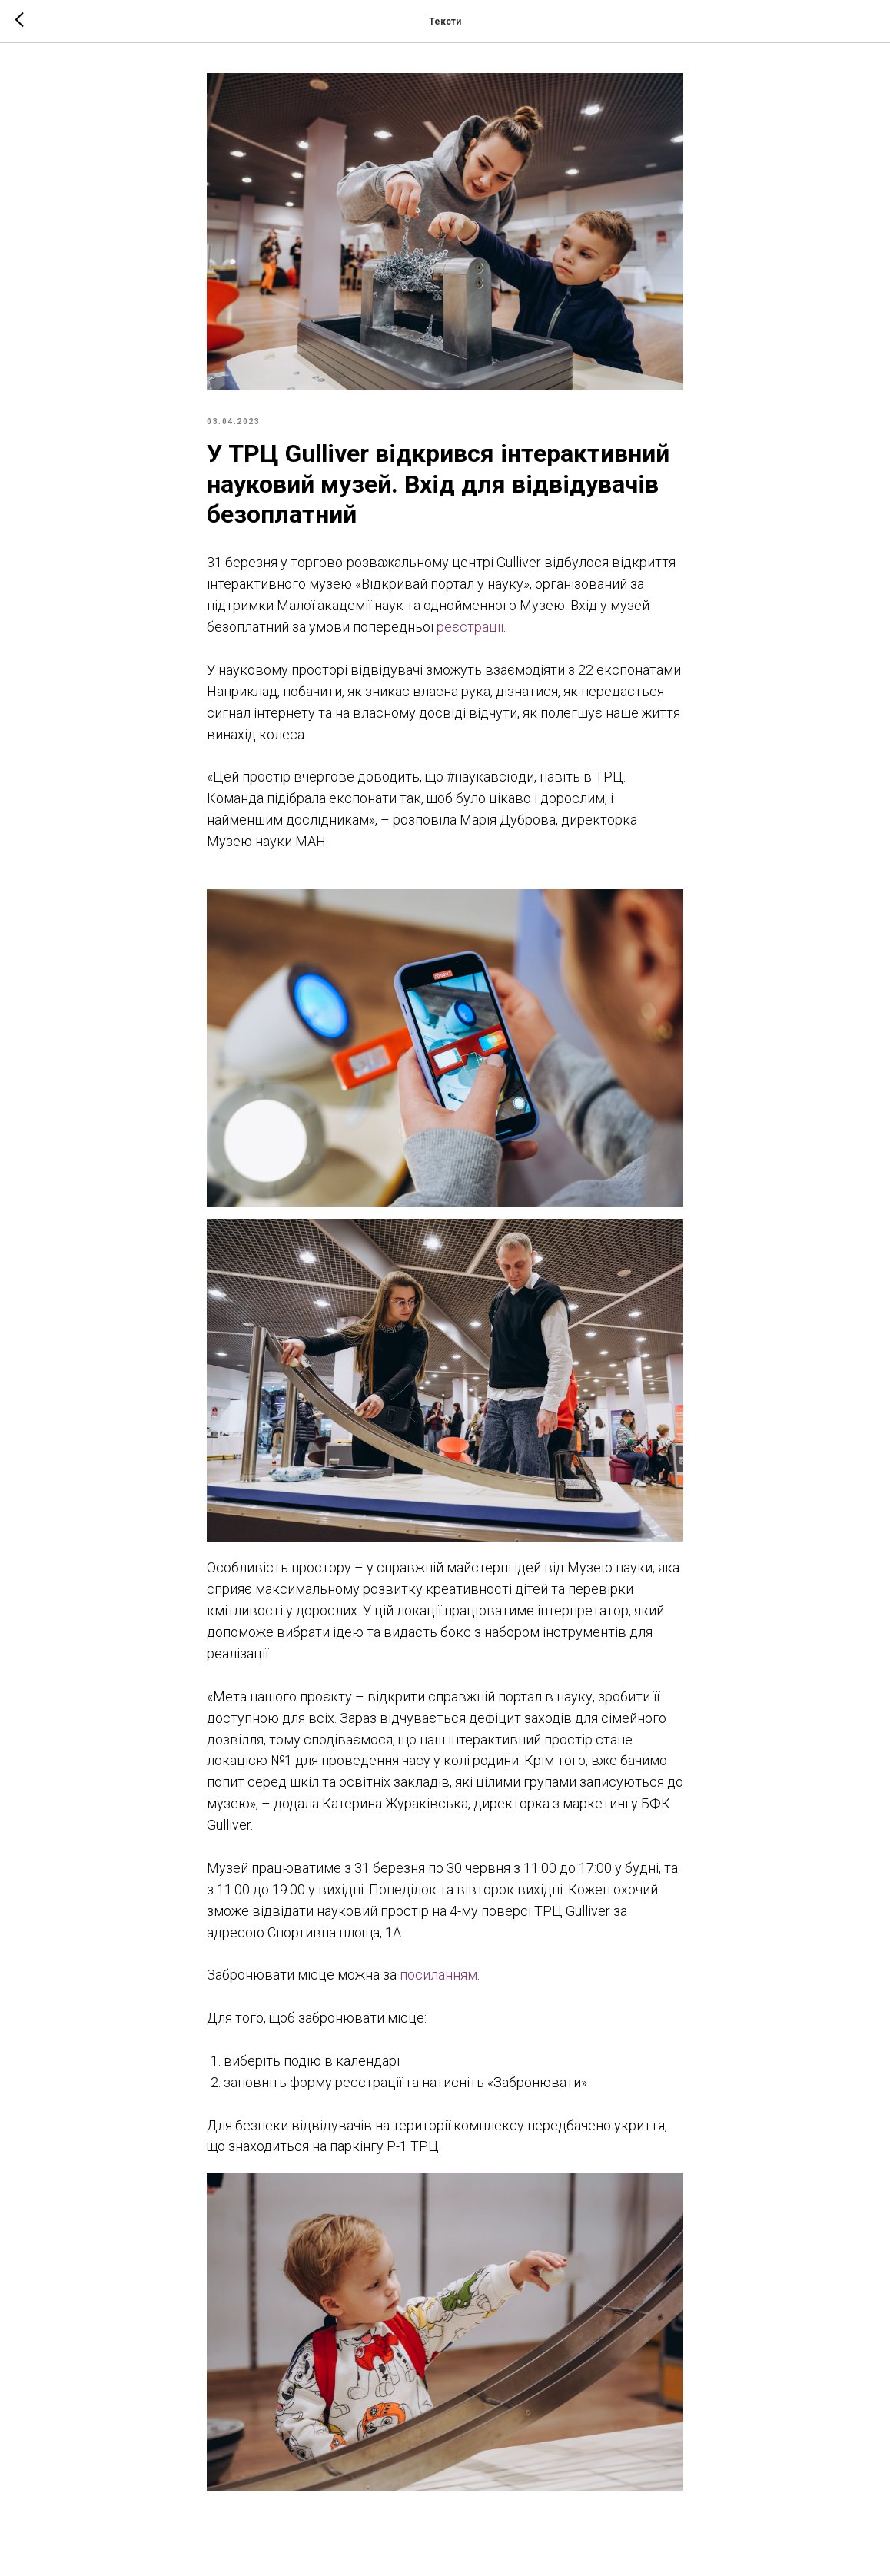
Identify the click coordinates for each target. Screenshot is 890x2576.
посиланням (438, 1975)
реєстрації (470, 627)
